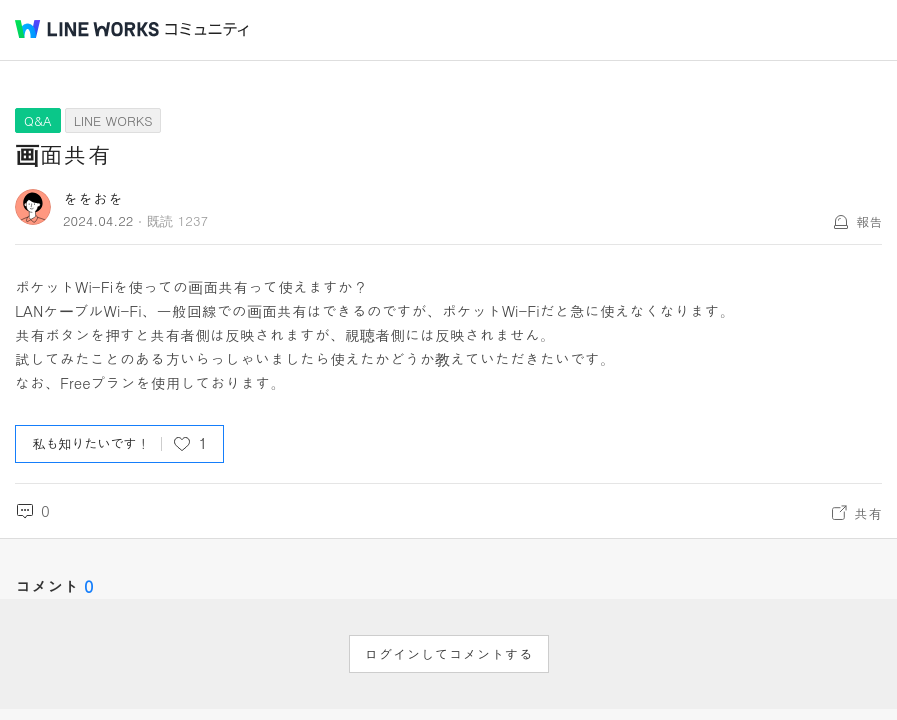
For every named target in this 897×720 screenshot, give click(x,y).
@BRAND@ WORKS (87, 29)
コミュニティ (207, 29)
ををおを (93, 198)
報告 (869, 221)
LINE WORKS (113, 120)
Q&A (38, 120)
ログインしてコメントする (449, 654)
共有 (868, 513)
